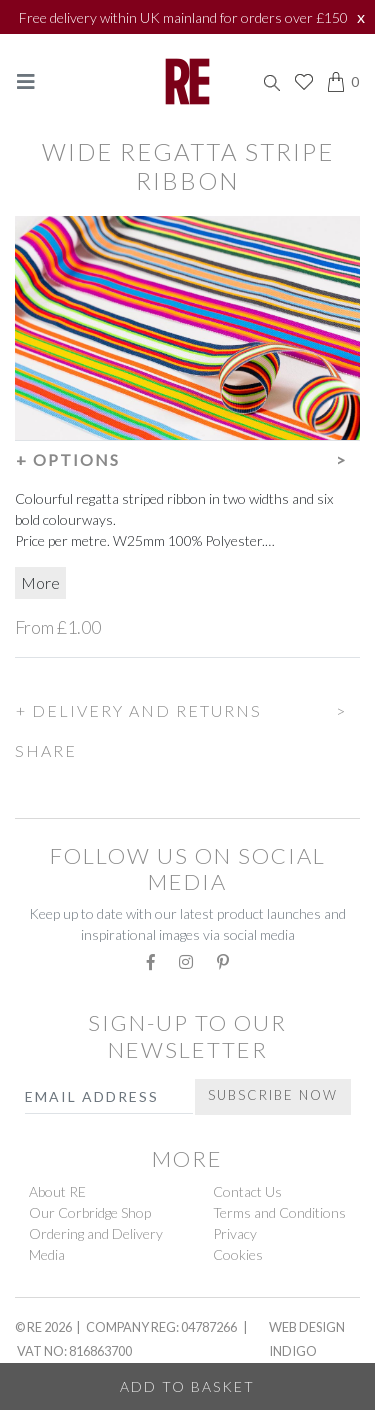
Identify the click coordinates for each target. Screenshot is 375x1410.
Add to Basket (187, 1386)
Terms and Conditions (279, 1212)
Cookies (238, 1254)
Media (47, 1254)
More (40, 582)
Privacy (235, 1233)
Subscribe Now (273, 1095)
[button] (187, 457)
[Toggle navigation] (26, 81)
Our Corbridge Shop (90, 1212)
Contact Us (247, 1191)
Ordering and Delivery (96, 1233)
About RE (57, 1191)
